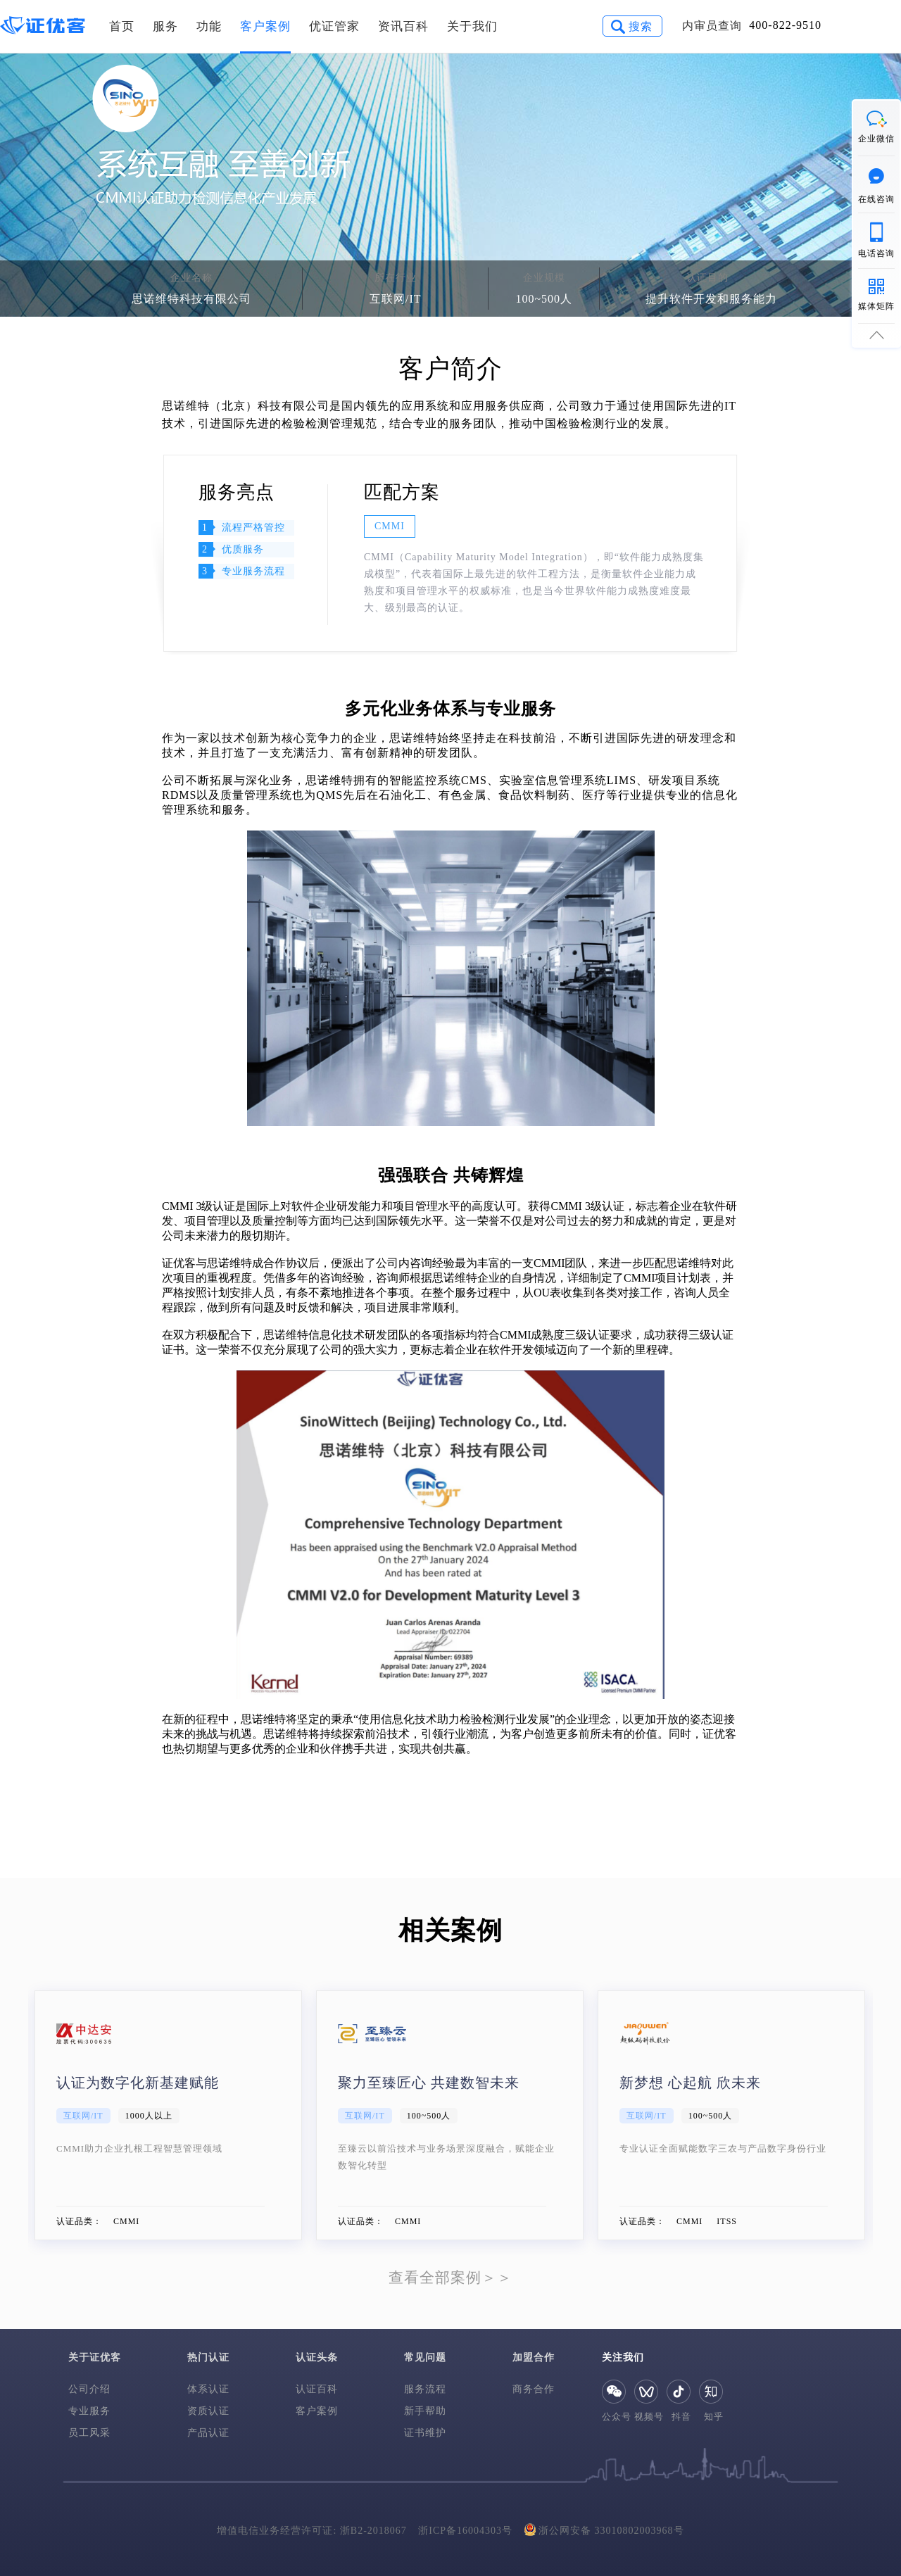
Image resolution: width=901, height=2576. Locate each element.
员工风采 (89, 2432)
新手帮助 (425, 2411)
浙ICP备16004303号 (465, 2530)
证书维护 (425, 2432)
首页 (121, 26)
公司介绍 (89, 2389)
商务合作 (533, 2389)
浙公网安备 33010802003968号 (604, 2529)
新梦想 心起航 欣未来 (690, 2082)
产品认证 (208, 2432)
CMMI (389, 526)
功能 (209, 26)
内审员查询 (712, 26)
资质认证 (208, 2411)
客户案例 (265, 26)
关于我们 (472, 26)
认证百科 (317, 2389)
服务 (165, 26)
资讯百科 (403, 26)
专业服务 (89, 2411)
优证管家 (334, 26)
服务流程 (425, 2389)
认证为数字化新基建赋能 (137, 2082)
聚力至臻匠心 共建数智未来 (428, 2082)
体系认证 (208, 2389)
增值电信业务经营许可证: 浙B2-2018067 (311, 2530)
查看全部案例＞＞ (450, 2277)
